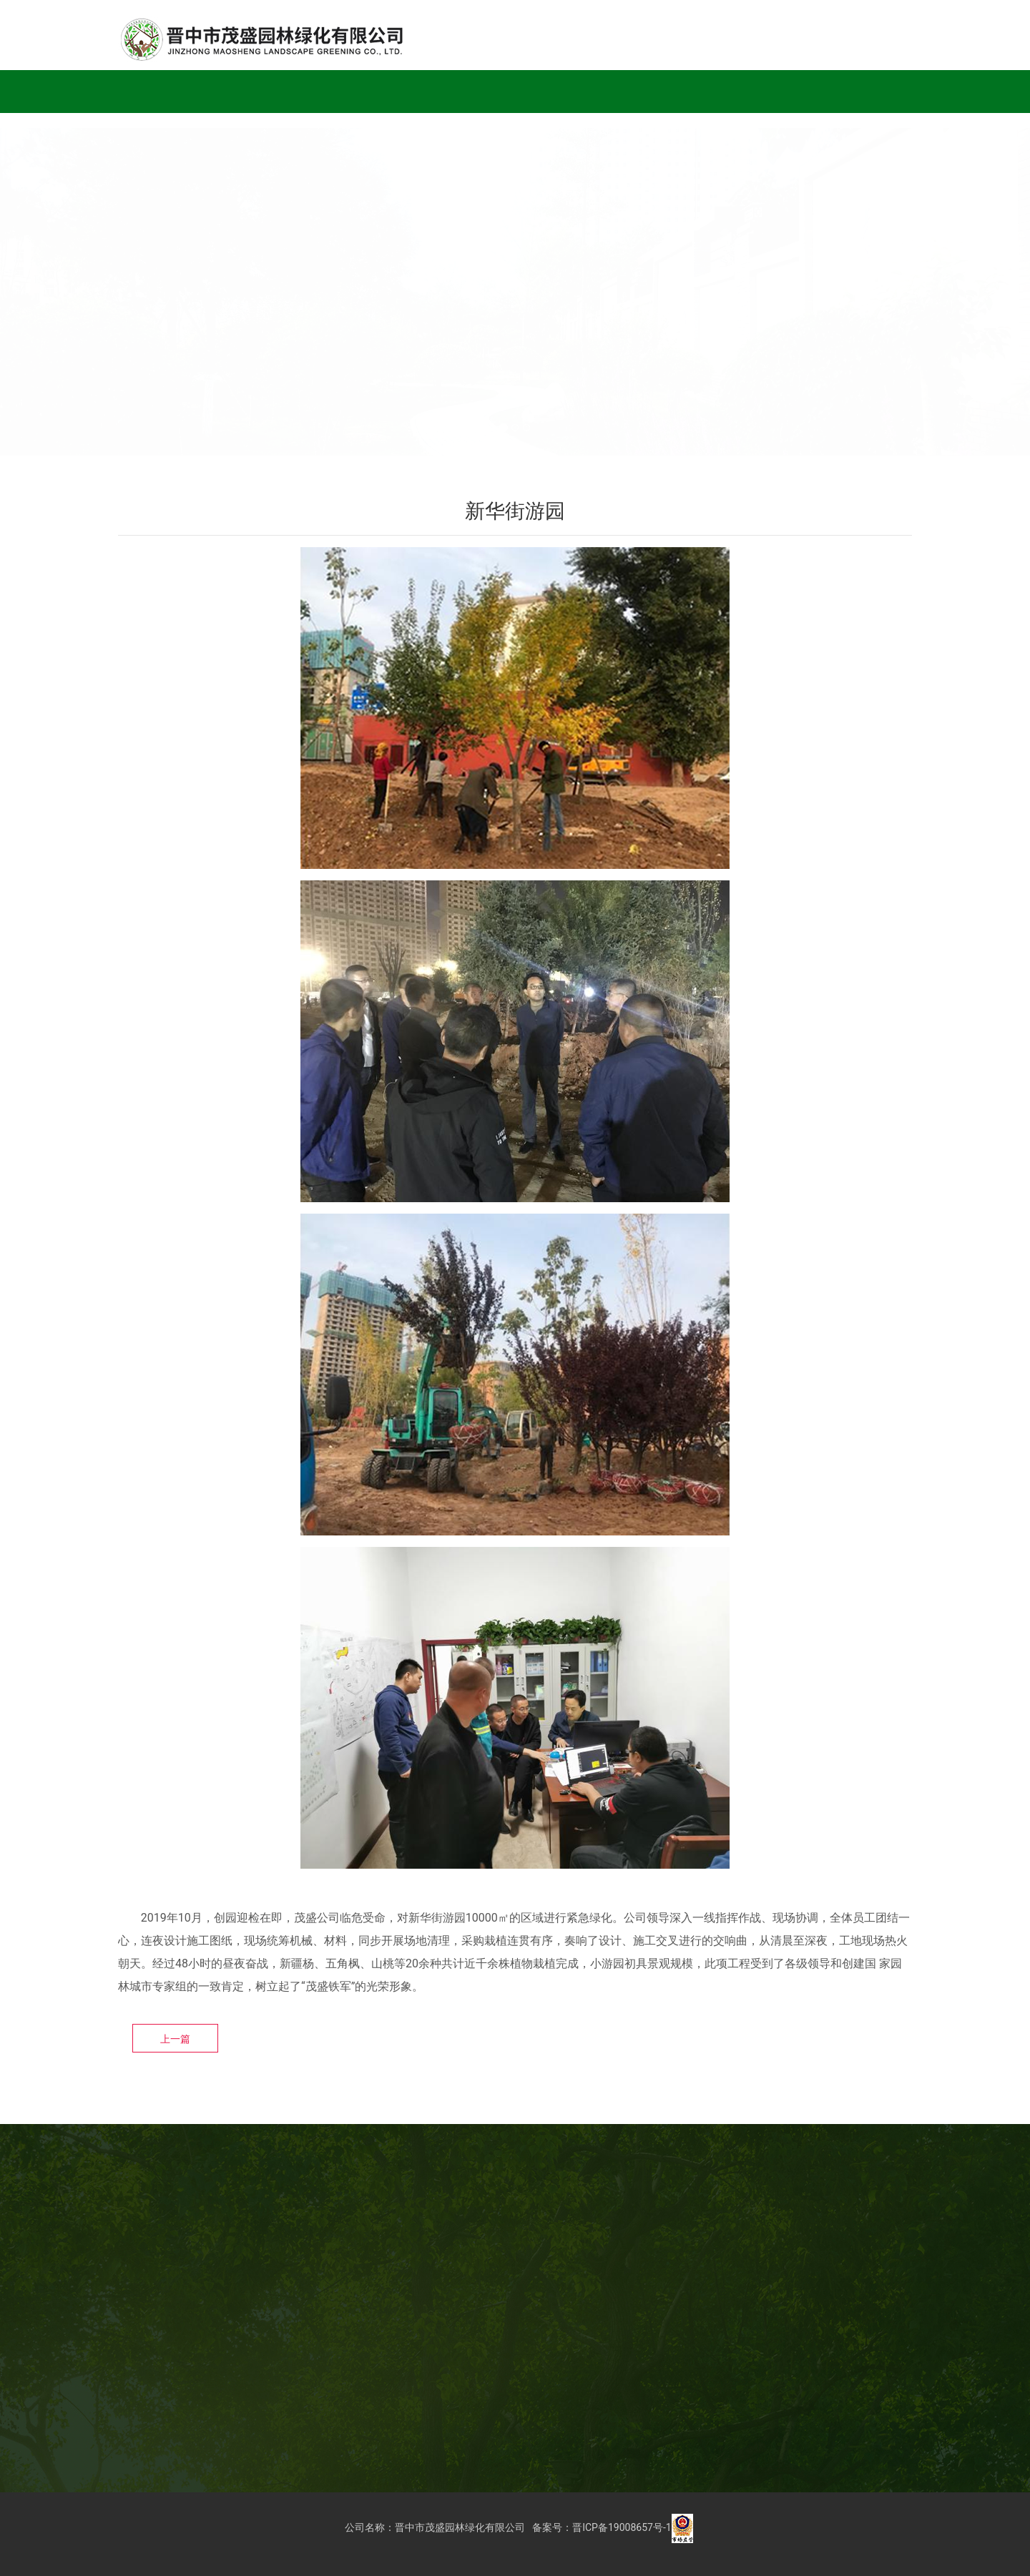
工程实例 (292, 91)
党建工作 (453, 91)
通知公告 (613, 91)
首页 (145, 91)
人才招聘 (693, 91)
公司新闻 (533, 91)
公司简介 (212, 91)
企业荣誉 (372, 91)
